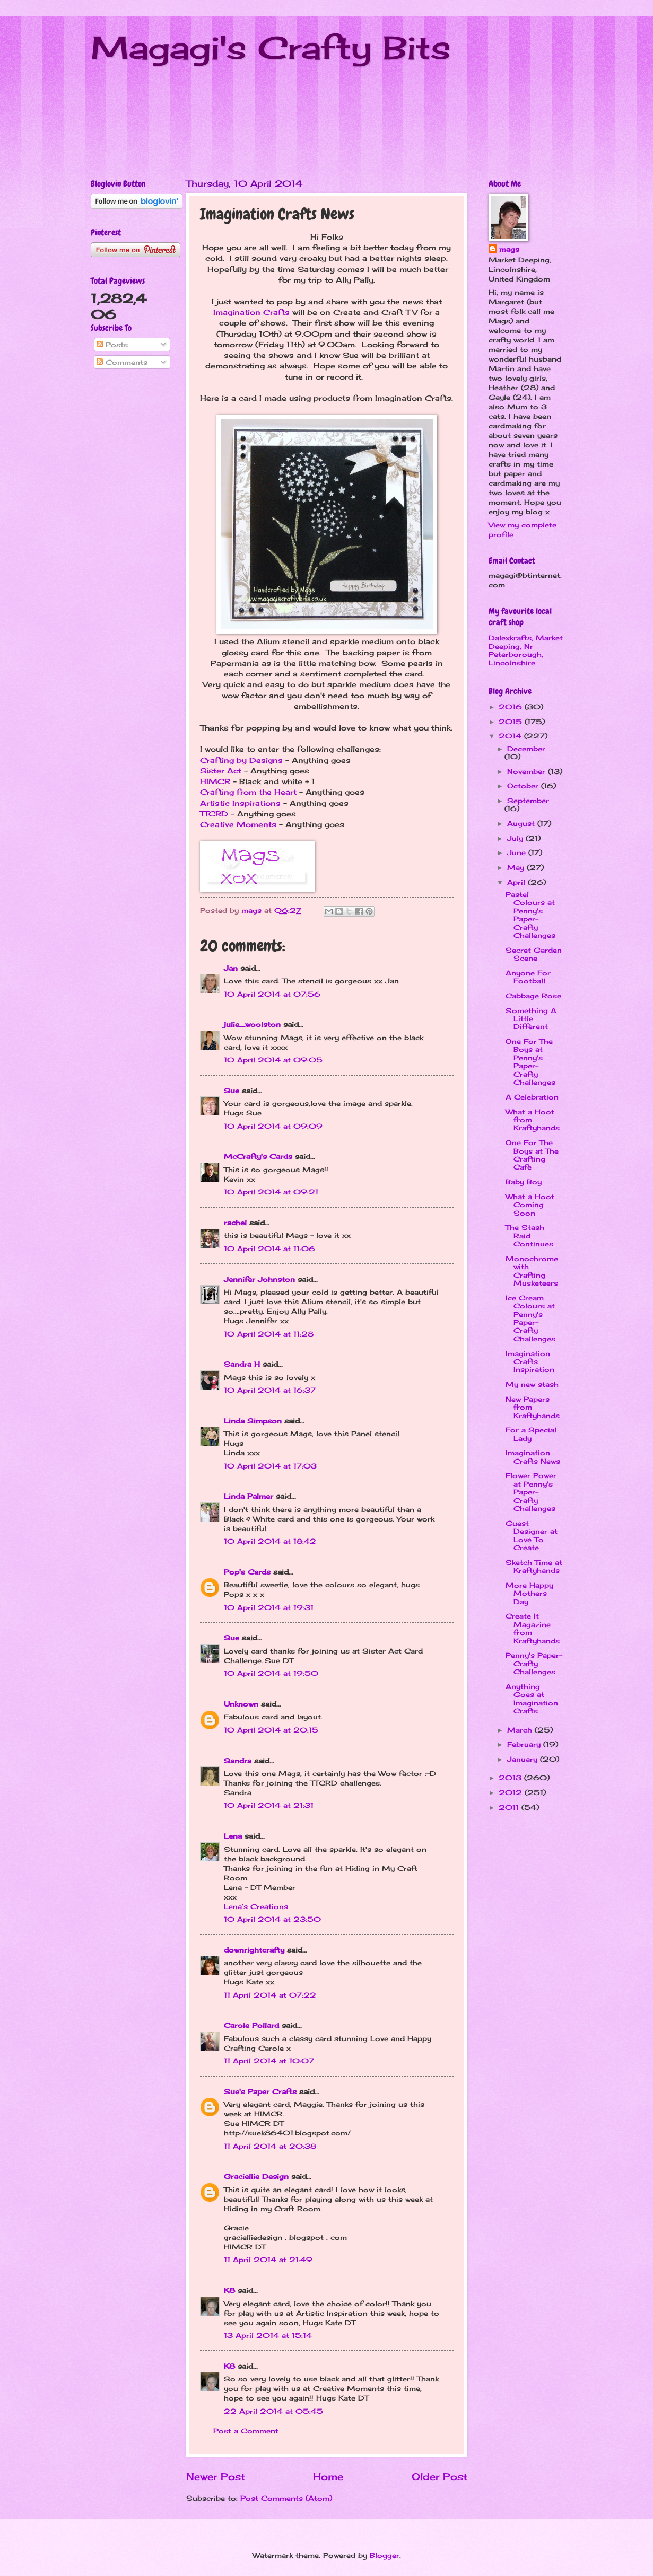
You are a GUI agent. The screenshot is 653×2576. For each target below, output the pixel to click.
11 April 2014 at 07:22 (270, 1995)
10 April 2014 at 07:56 (272, 994)
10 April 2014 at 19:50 (271, 1673)
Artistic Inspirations (240, 803)
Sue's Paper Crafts (260, 2091)
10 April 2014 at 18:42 (270, 1541)
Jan (232, 968)
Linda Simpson (253, 1421)
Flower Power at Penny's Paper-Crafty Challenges (531, 1492)
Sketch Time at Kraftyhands (534, 1566)
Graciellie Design (256, 2176)
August (522, 823)
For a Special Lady (531, 1434)
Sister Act (220, 771)
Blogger (384, 2555)
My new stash (532, 1384)
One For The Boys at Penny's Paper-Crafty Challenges (530, 1061)
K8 (229, 2290)
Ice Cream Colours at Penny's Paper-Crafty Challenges (530, 1318)
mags (509, 249)
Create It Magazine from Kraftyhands (533, 1628)
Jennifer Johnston (259, 1279)
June (517, 852)
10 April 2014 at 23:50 (272, 1919)
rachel (235, 1222)
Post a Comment (245, 2430)
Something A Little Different (531, 1018)
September (528, 800)
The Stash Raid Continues (529, 1235)
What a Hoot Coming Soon (530, 1204)
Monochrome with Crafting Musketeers (532, 1270)
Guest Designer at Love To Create (532, 1535)
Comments (122, 362)
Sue (231, 1090)
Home (328, 2476)
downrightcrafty (254, 1950)
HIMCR (215, 781)
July (516, 838)
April (517, 882)
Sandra (237, 1760)
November (527, 771)
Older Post (439, 2476)
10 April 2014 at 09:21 (271, 1192)
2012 (512, 1792)
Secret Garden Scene (534, 954)
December (526, 748)
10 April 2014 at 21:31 (269, 1805)
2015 (512, 721)
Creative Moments (238, 824)
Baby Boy (524, 1181)
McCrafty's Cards (258, 1156)
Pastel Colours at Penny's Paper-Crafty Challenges (530, 914)
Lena (233, 1836)
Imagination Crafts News (533, 1456)
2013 (511, 1777)
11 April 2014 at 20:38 (270, 2146)
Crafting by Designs (241, 760)
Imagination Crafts (251, 312)
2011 (510, 1807)
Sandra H (242, 1364)
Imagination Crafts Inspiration (530, 1361)
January (523, 1759)
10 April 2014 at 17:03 (270, 1466)
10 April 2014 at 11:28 (269, 1334)
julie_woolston (252, 1024)
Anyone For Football (528, 977)
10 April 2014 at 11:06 (269, 1248)
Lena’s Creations (256, 1906)
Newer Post (215, 2476)
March (521, 1730)
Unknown (241, 1704)
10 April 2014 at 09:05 (273, 1060)
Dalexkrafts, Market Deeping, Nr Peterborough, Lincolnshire (526, 650)
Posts (112, 344)
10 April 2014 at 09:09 (273, 1126)
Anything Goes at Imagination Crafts (532, 1698)
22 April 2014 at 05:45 (273, 2411)
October (524, 785)
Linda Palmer (248, 1496)
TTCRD (214, 814)
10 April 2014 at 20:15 (271, 1730)
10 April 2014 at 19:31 (269, 1607)
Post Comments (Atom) (286, 2498)
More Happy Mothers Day (529, 1593)
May (517, 867)
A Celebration (532, 1097)
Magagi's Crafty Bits (271, 47)
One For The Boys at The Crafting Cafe (532, 1154)
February (525, 1744)
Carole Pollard (251, 2025)
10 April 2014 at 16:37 (270, 1390)
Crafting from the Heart (248, 792)
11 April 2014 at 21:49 (268, 2259)
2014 (511, 736)
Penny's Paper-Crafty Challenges (534, 1663)
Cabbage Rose (533, 995)
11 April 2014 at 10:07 (269, 2060)
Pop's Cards (247, 1572)
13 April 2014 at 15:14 (268, 2335)
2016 (512, 706)
